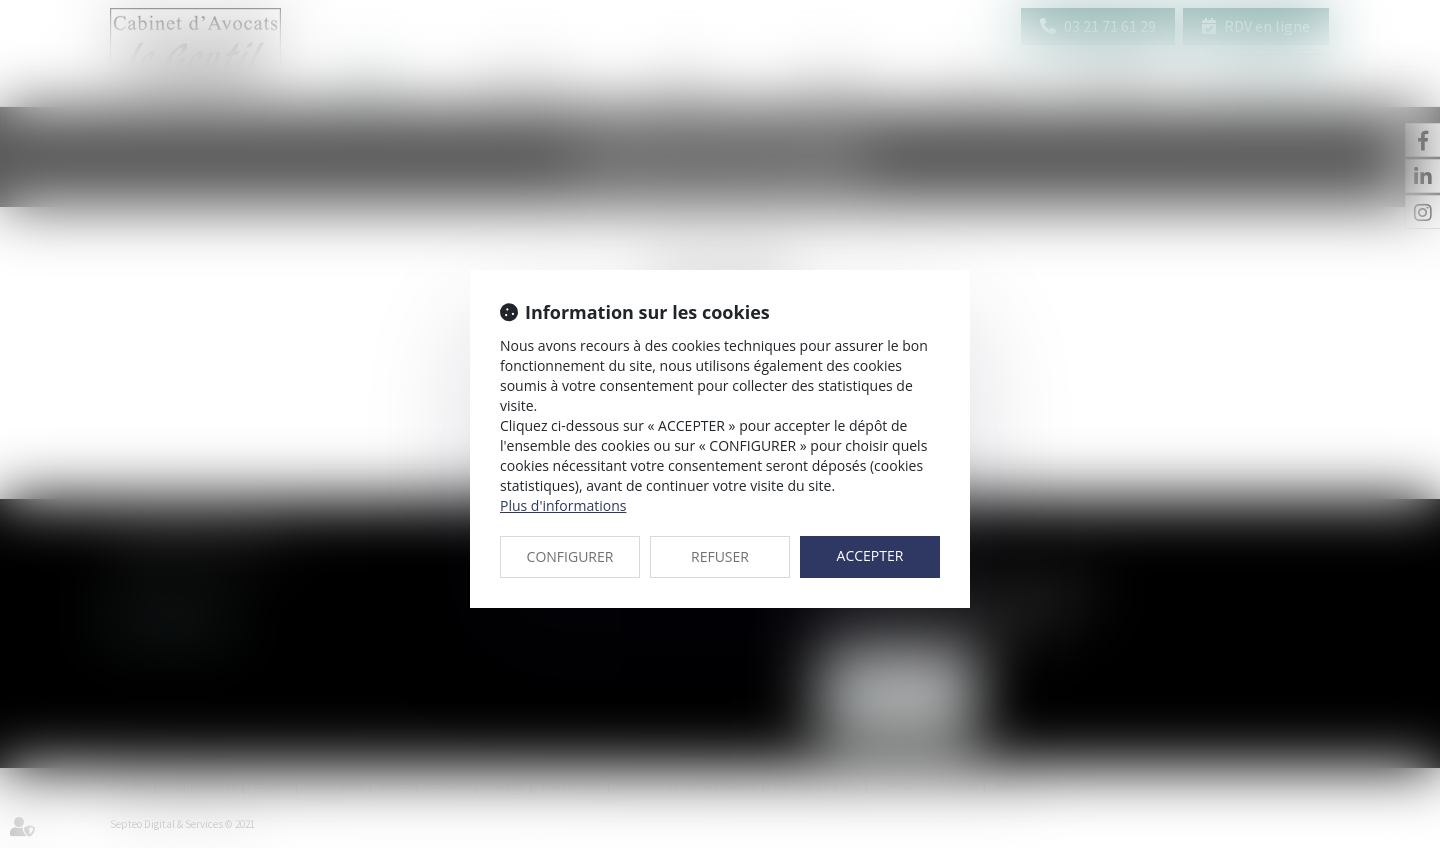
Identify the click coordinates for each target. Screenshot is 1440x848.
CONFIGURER (570, 556)
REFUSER (720, 556)
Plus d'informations (563, 505)
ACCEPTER (870, 555)
